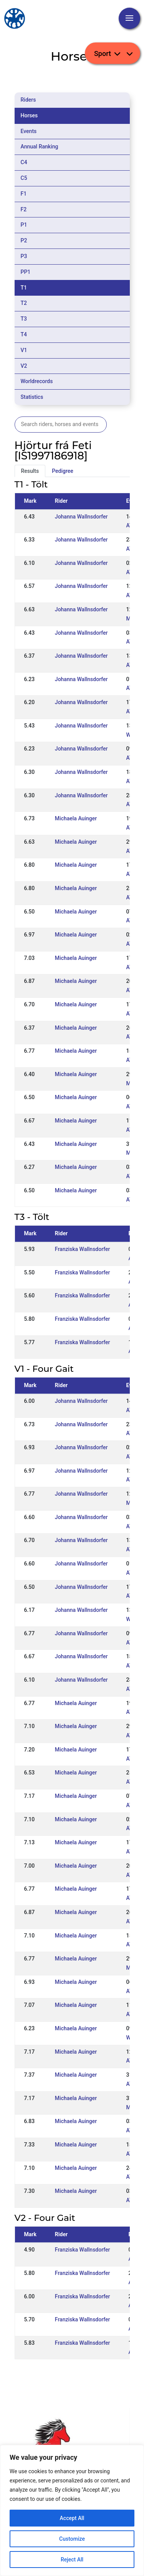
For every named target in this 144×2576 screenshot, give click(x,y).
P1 (24, 225)
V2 (24, 366)
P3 (24, 256)
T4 (24, 334)
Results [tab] (30, 471)
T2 (24, 303)
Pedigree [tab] (62, 471)
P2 (24, 240)
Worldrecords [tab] (37, 381)
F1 (24, 194)
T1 (24, 288)
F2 (24, 209)
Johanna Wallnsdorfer (81, 517)
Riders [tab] (28, 100)
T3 (24, 319)
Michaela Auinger (76, 818)
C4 (24, 162)
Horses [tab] (29, 115)
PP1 (26, 272)
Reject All (72, 2559)
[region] (72, 2510)
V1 (24, 350)
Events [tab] (29, 131)
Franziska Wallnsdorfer (82, 1249)
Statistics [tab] (32, 397)
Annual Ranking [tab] (39, 146)
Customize (72, 2539)
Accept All (72, 2518)
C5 (24, 178)
